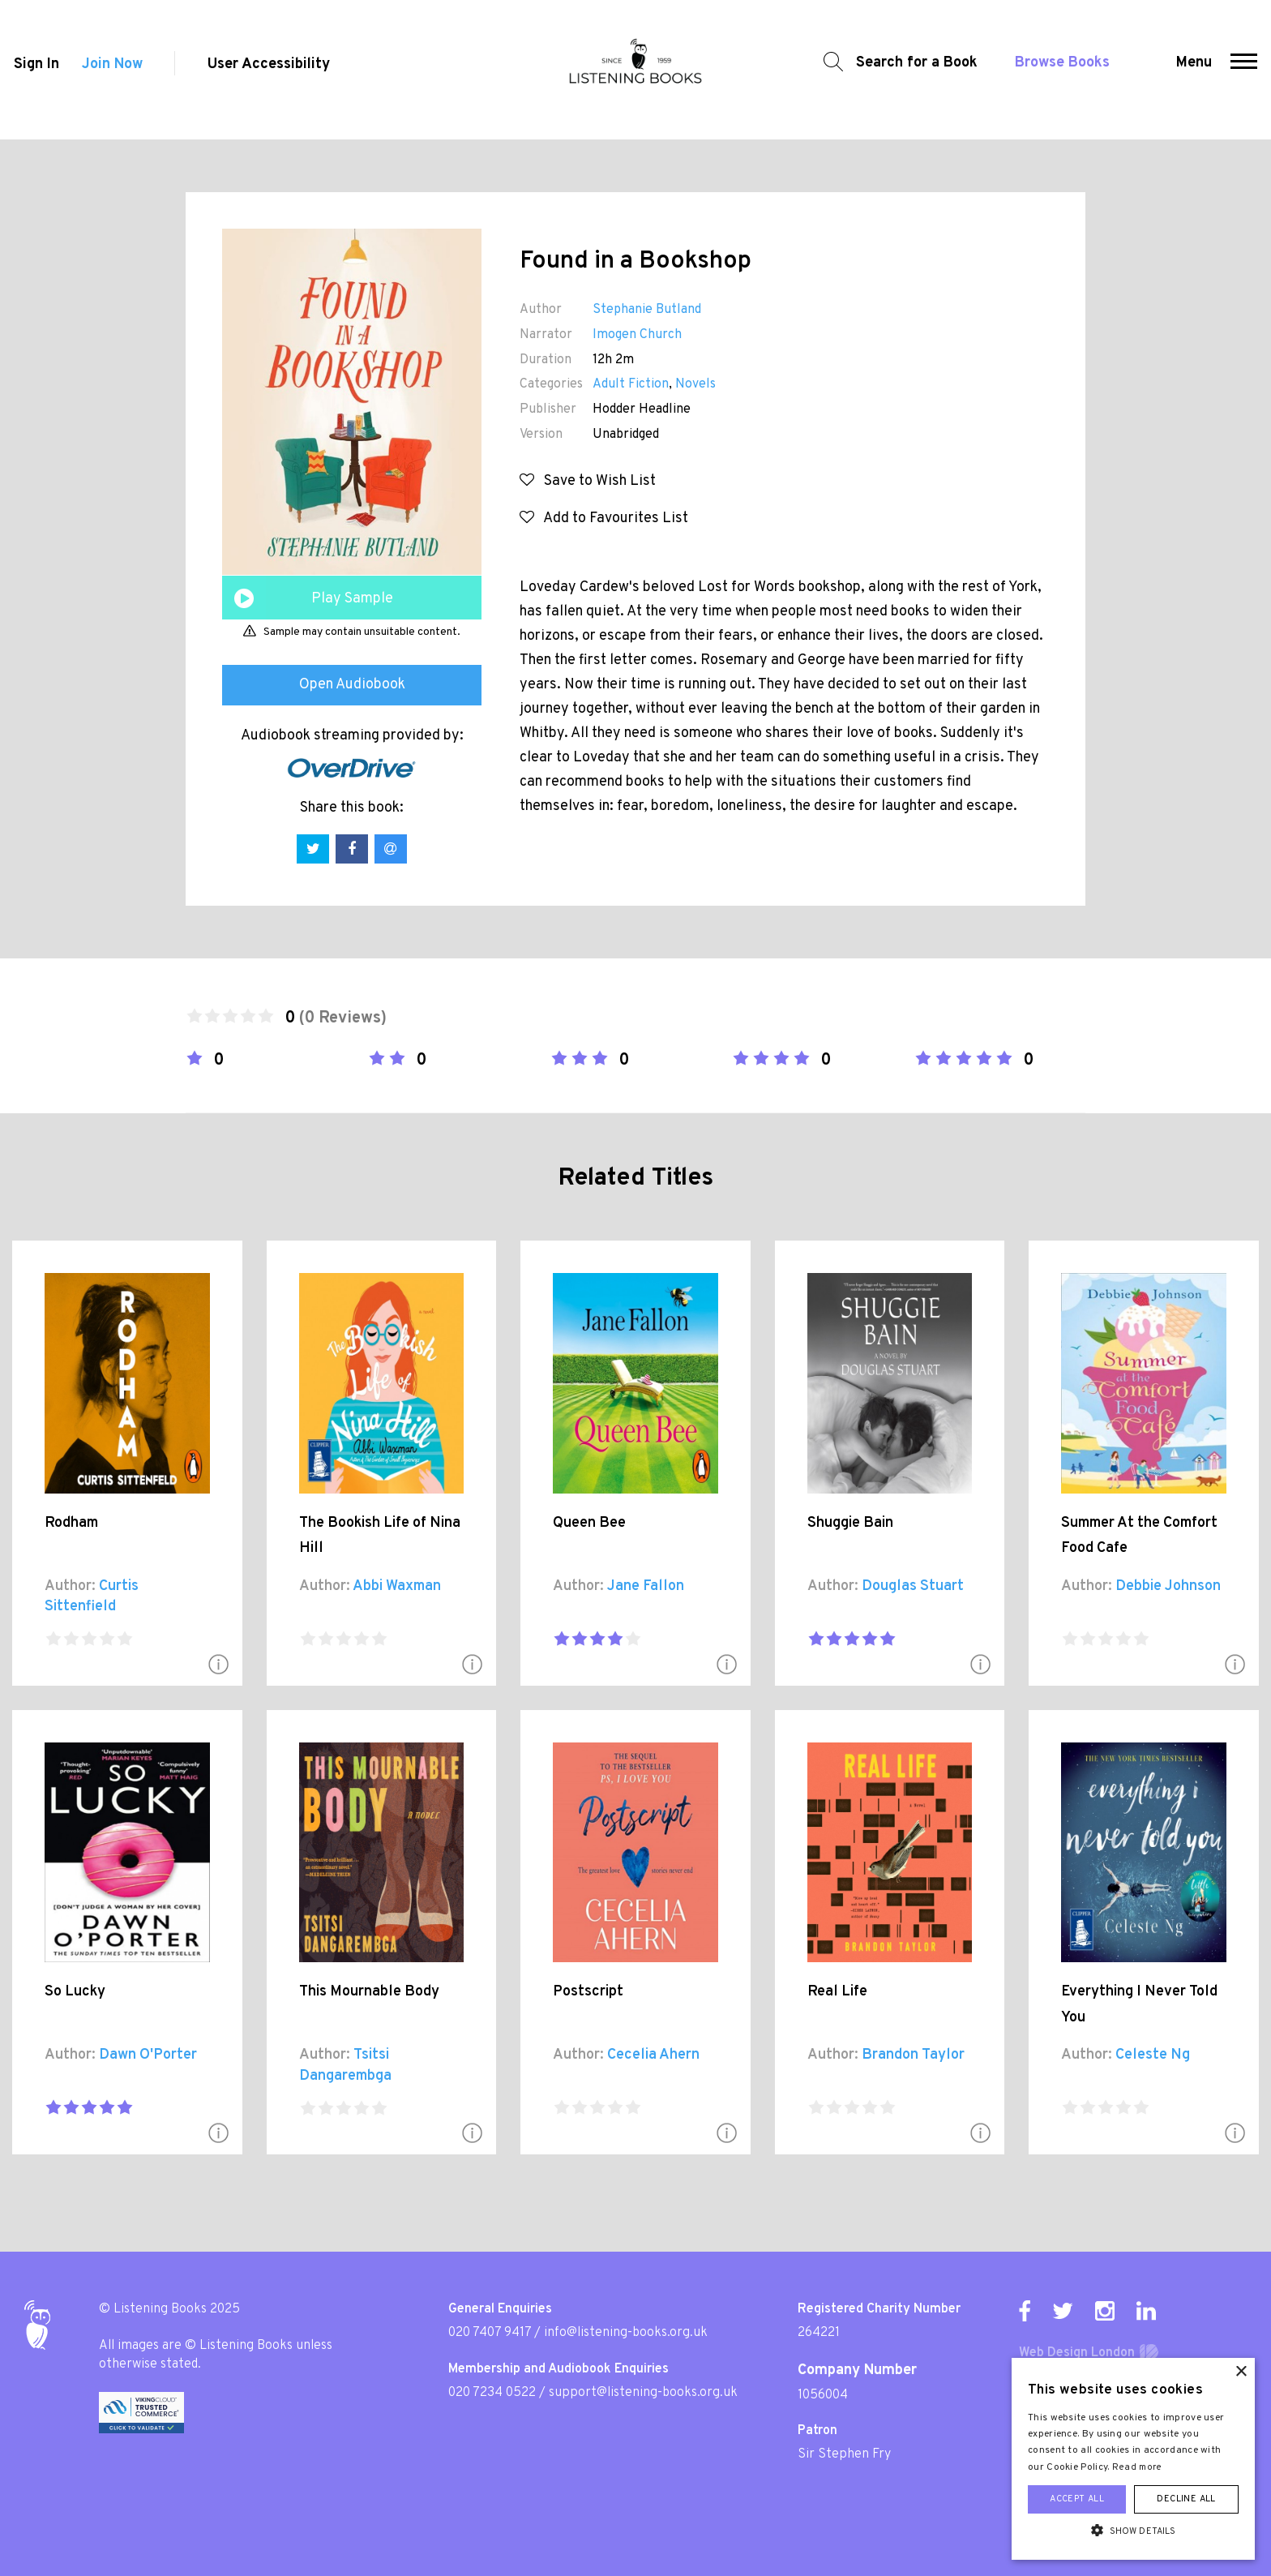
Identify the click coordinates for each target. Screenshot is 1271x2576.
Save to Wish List (588, 481)
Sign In (35, 70)
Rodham (71, 1523)
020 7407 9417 (489, 2333)
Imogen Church (637, 335)
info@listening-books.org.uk (626, 2333)
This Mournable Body (369, 1991)
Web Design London (1077, 2353)
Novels (695, 384)
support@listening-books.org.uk (643, 2393)
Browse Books (1058, 69)
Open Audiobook (352, 684)
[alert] (1133, 2459)
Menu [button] (1195, 69)
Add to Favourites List (604, 518)
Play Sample (352, 598)
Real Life (837, 1991)
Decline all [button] (1186, 2499)
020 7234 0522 (492, 2393)
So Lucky (75, 1991)
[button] (1245, 69)
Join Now (112, 70)
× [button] (1241, 2372)
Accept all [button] (1077, 2499)
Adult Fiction (631, 384)
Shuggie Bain (850, 1523)
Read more (1137, 2467)
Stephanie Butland (647, 310)
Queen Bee (589, 1523)
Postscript (588, 1991)
